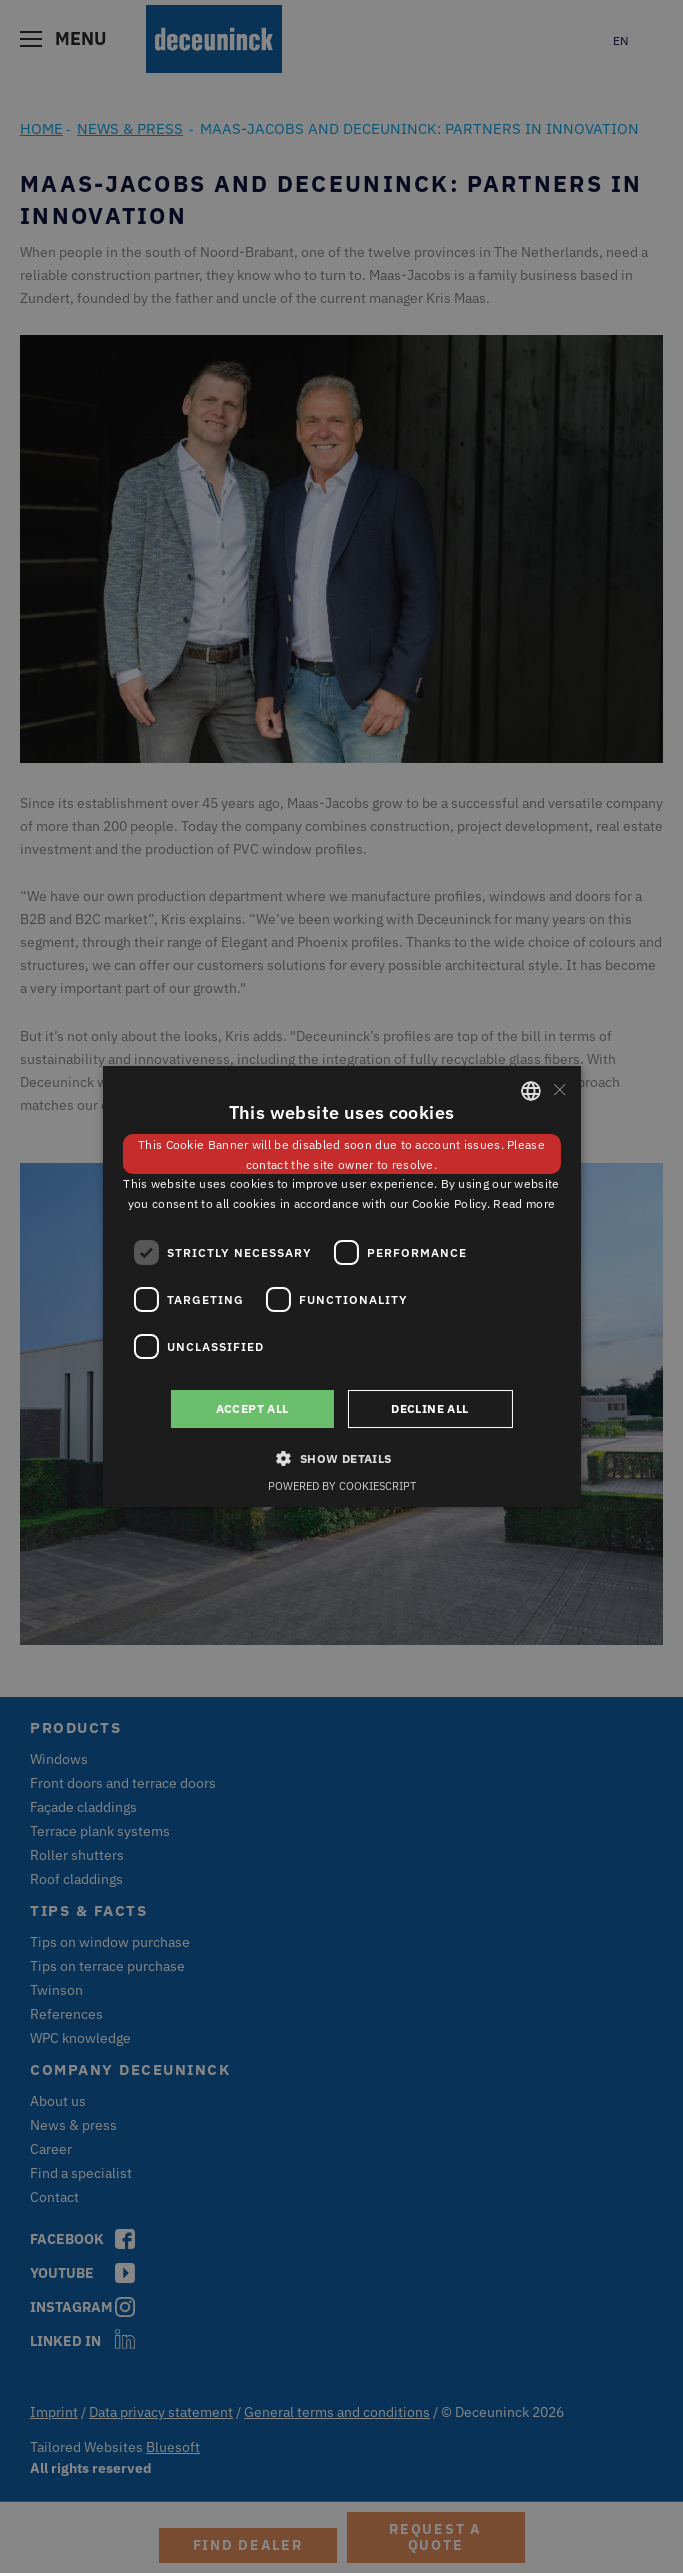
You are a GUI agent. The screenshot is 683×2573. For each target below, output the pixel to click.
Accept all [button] (252, 1408)
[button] (341, 1458)
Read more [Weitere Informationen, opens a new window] (524, 1203)
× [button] (558, 1089)
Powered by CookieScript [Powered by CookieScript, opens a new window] (342, 1486)
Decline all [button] (429, 1408)
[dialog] (341, 1286)
